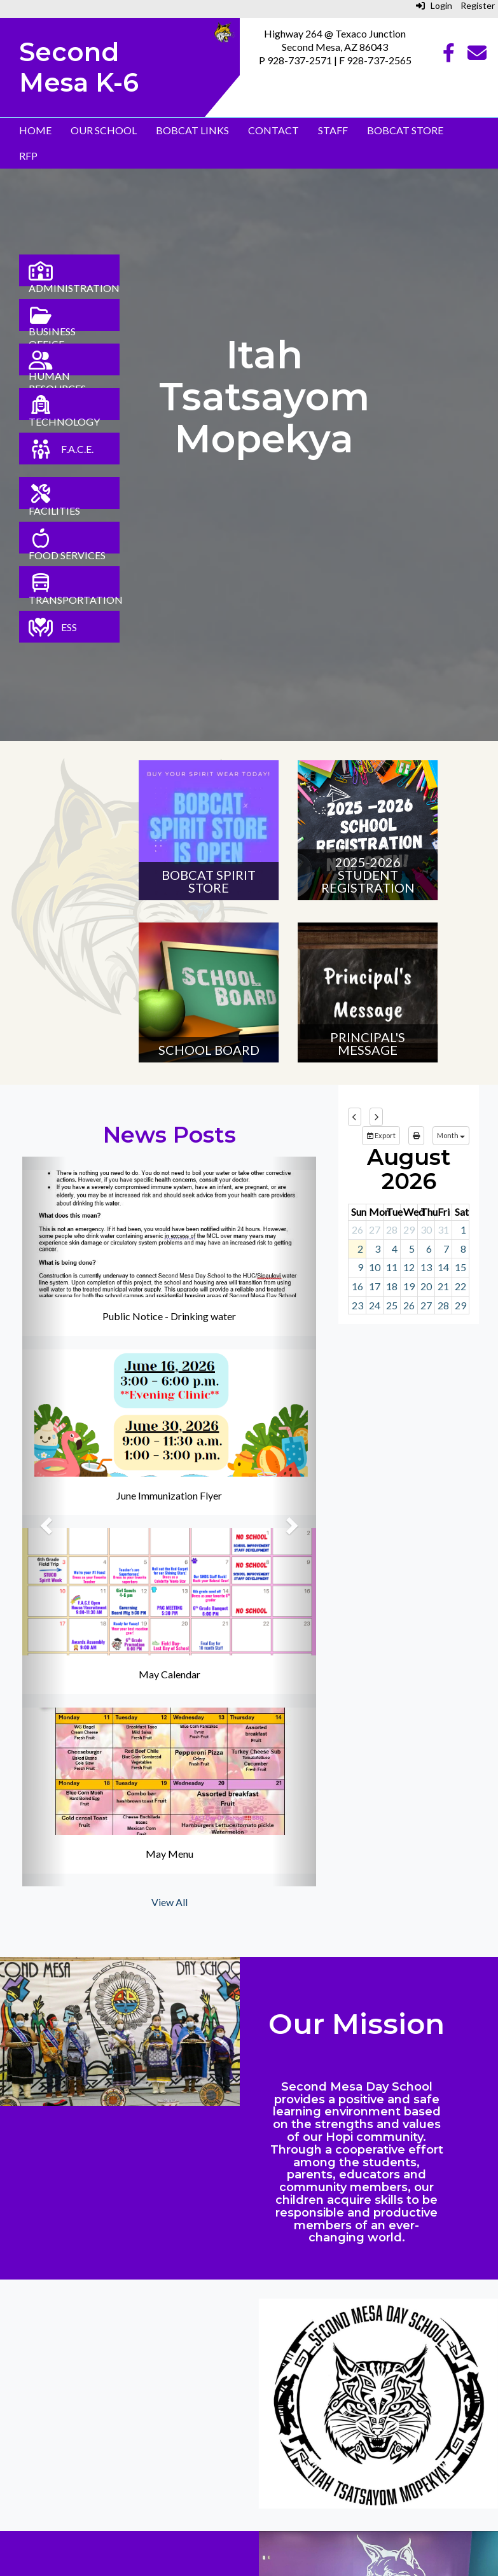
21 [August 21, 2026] (443, 1286)
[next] (376, 1117)
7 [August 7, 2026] (446, 1249)
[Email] (477, 56)
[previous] (354, 1117)
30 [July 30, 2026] (426, 1229)
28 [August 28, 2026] (443, 1305)
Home (35, 130)
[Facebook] (448, 56)
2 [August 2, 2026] (360, 1249)
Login (434, 5)
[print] (416, 1135)
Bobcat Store (405, 130)
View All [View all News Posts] (169, 1902)
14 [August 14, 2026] (443, 1267)
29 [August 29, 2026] (460, 1305)
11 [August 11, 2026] (392, 1267)
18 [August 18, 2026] (392, 1286)
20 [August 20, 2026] (426, 1286)
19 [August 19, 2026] (409, 1286)
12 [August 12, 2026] (409, 1267)
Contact (273, 130)
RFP (28, 156)
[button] (44, 1521)
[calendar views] (450, 1135)
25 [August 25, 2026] (392, 1305)
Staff (333, 130)
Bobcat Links (192, 130)
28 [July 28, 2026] (392, 1229)
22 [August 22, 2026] (460, 1286)
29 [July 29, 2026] (409, 1229)
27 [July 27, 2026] (374, 1229)
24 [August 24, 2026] (374, 1305)
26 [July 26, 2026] (357, 1229)
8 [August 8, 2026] (463, 1249)
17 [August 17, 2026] (374, 1286)
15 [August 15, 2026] (460, 1267)
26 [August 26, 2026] (409, 1305)
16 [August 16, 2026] (357, 1286)
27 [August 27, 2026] (426, 1305)
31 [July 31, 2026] (443, 1229)
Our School (104, 130)
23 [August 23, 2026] (357, 1305)
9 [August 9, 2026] (360, 1267)
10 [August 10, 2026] (374, 1267)
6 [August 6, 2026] (429, 1249)
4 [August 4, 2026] (395, 1249)
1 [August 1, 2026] (463, 1229)
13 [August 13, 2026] (426, 1267)
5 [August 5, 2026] (412, 1249)
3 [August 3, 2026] (377, 1249)
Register (477, 5)
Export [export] (381, 1135)
